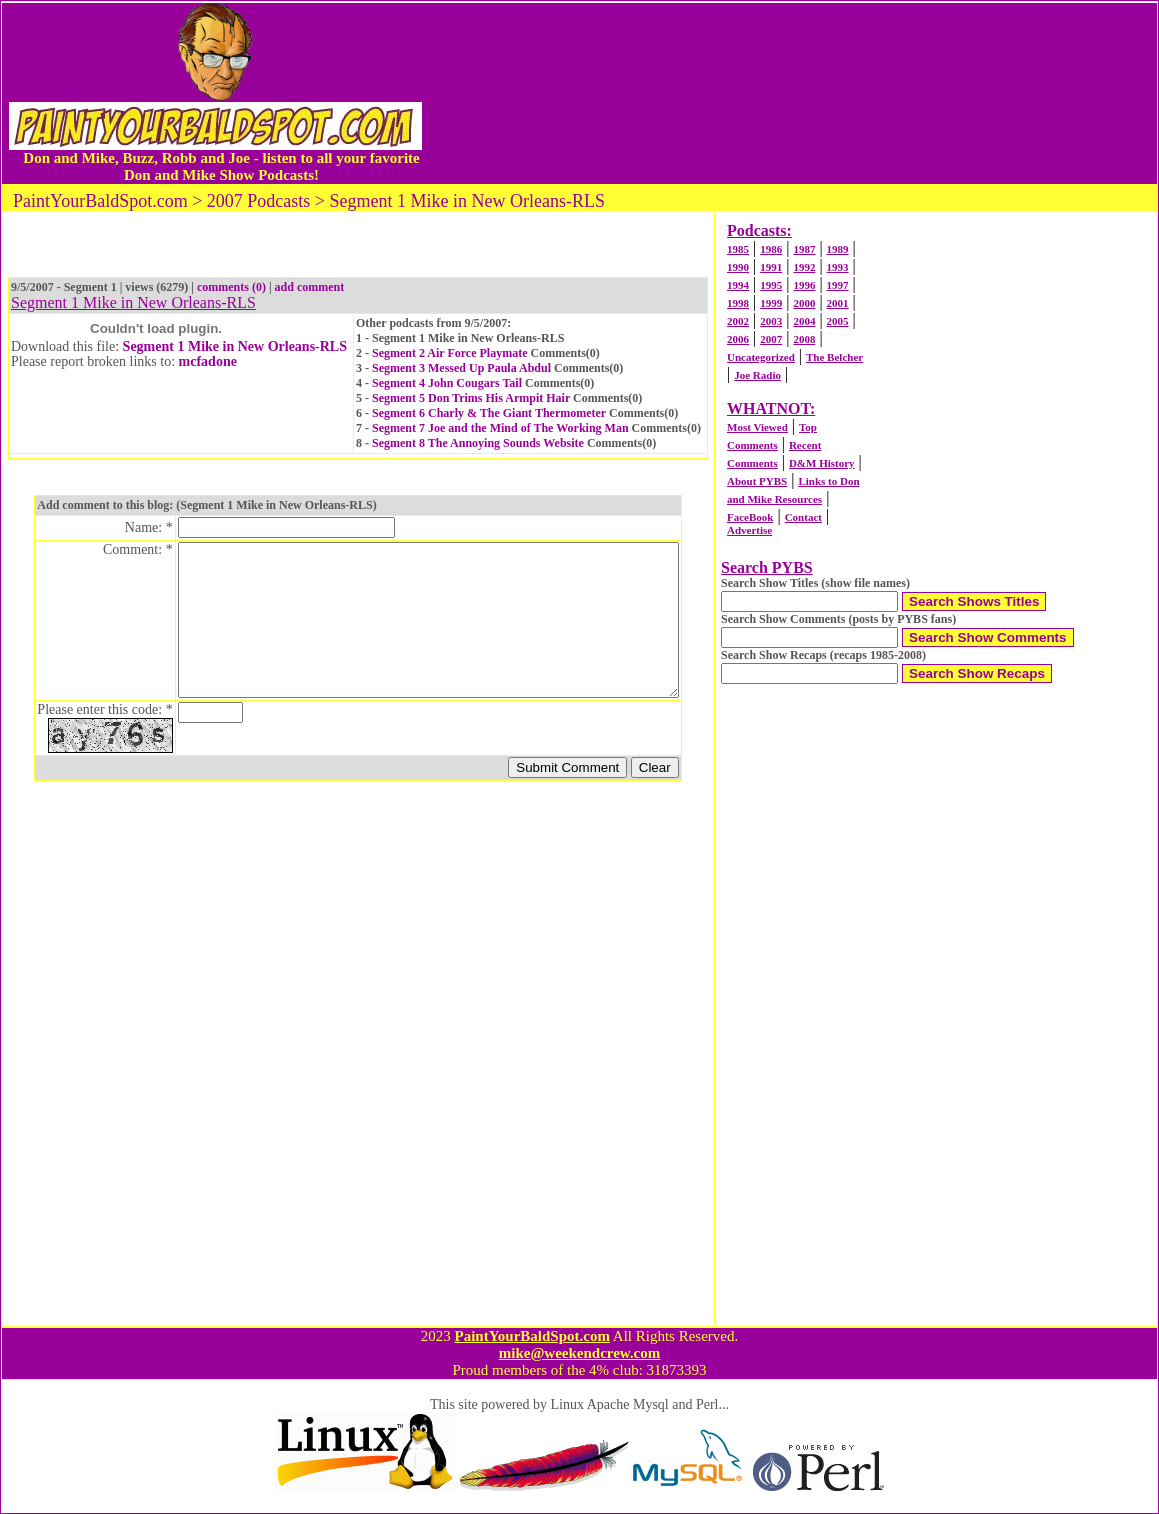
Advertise (749, 530)
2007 (771, 339)
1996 (804, 285)
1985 (738, 249)
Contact (803, 517)
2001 (838, 303)
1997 (838, 285)
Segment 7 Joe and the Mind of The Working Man (500, 428)
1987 (804, 249)
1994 (738, 285)
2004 (804, 321)
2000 (804, 303)
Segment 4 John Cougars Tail (447, 383)
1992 (804, 267)
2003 (771, 321)
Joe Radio (757, 375)
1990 (738, 267)
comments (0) (231, 287)
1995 (771, 285)
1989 (838, 249)
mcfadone (208, 361)
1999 (771, 303)
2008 (804, 339)
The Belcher (834, 357)
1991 (771, 267)
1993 (838, 267)
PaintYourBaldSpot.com (531, 1336)
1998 (738, 303)
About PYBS (757, 481)
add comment (310, 287)
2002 (738, 321)
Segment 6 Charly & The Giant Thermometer (489, 413)
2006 (738, 339)
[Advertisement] (793, 93)
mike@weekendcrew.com (580, 1353)
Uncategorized (761, 357)
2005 (838, 321)
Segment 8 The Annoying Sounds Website (478, 443)
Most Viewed (757, 427)
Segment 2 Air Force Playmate (450, 353)
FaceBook (750, 517)
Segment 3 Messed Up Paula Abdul (461, 368)
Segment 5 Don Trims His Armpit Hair (471, 398)
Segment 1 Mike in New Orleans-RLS (235, 346)
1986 (771, 249)
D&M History (822, 463)
